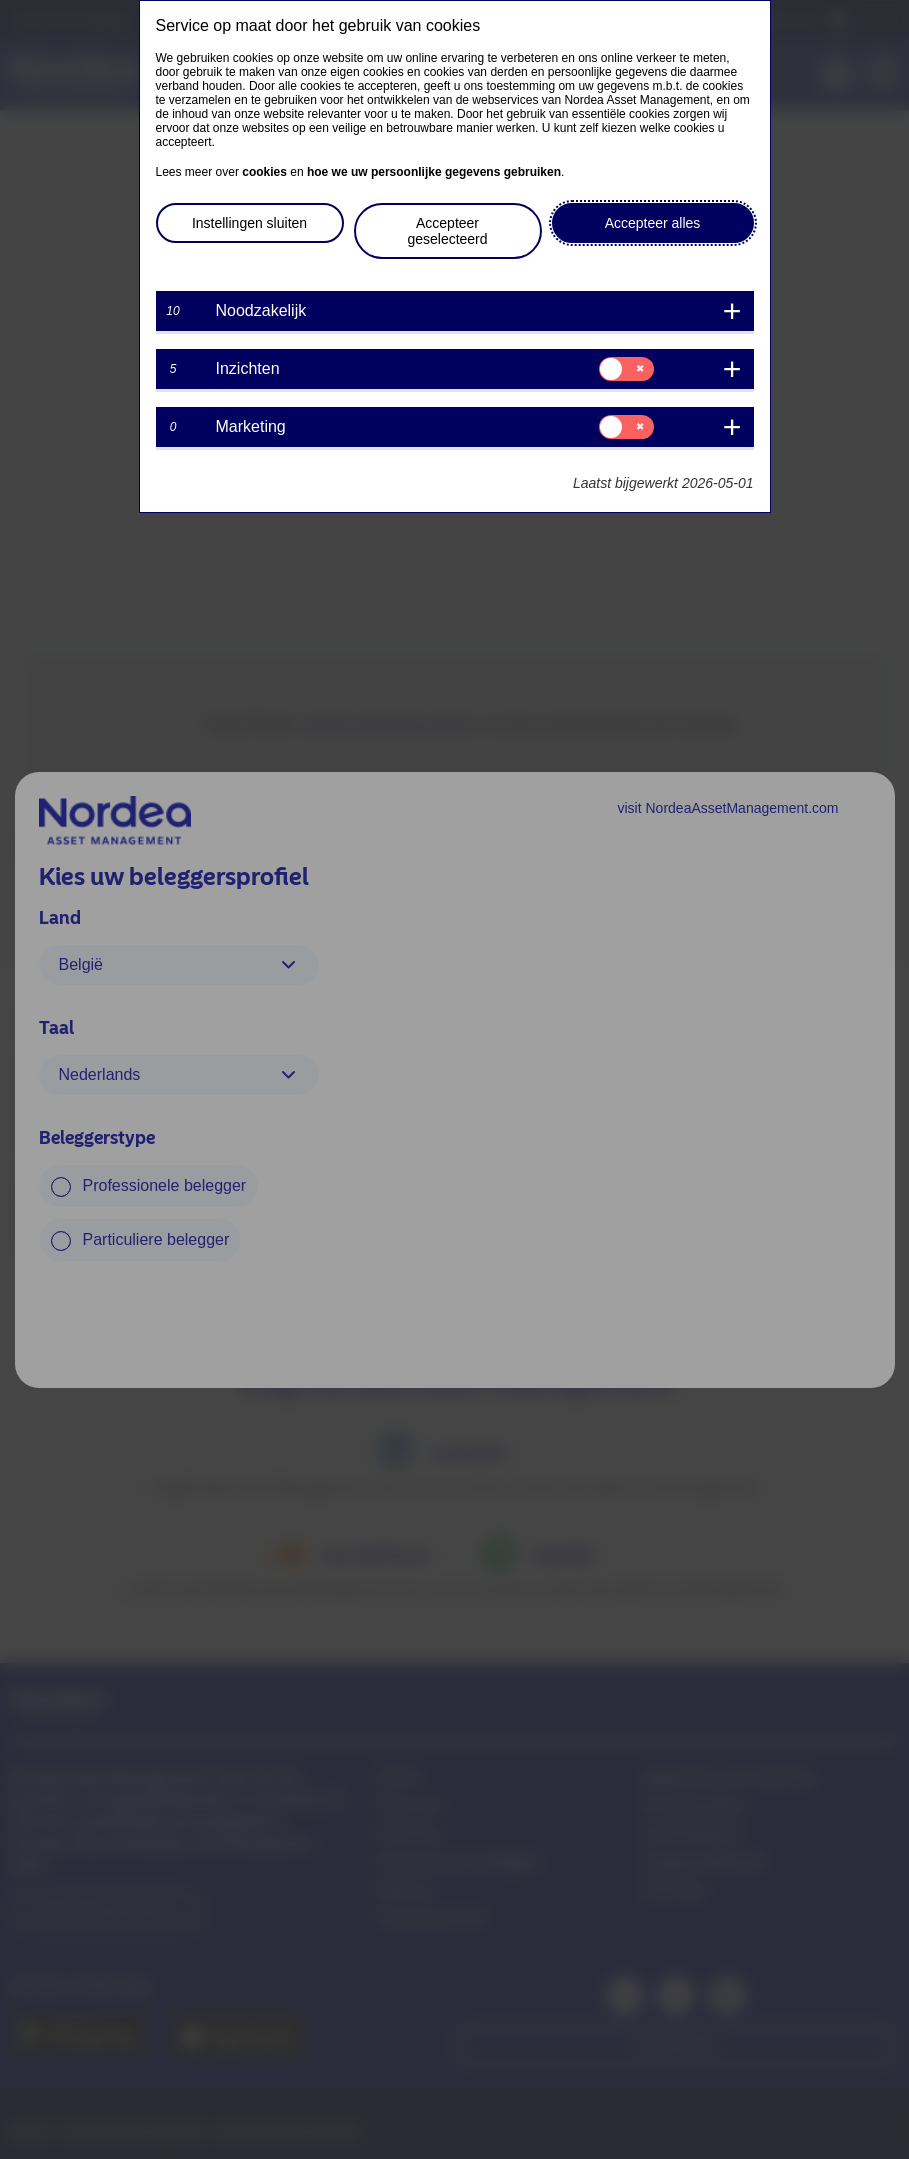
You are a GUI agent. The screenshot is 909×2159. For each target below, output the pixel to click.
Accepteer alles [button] (653, 223)
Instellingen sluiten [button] (249, 223)
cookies (264, 172)
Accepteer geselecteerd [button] (447, 231)
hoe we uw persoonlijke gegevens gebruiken (434, 172)
